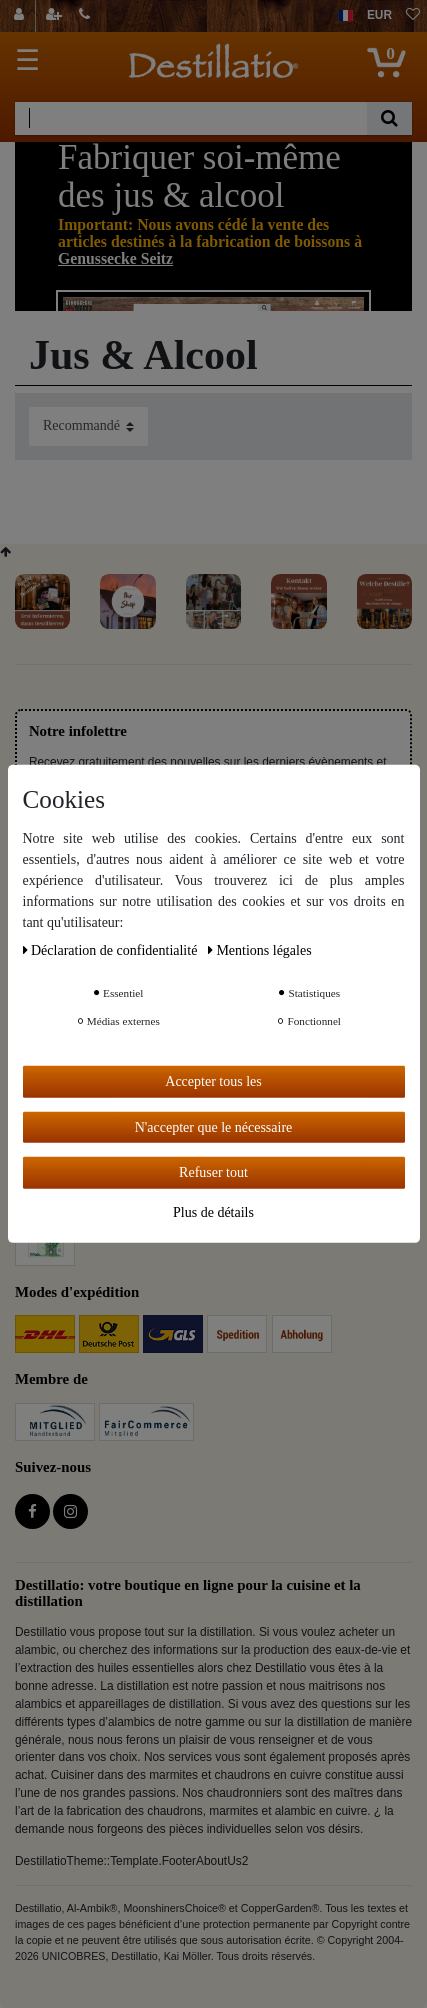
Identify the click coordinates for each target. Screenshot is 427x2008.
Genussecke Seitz (115, 258)
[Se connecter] (21, 16)
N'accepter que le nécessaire (214, 1126)
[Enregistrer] (56, 16)
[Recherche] (389, 118)
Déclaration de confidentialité (112, 950)
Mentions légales (260, 950)
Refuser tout (213, 1172)
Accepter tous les (213, 1081)
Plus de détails (213, 1211)
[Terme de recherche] (191, 118)
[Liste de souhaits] (413, 16)
